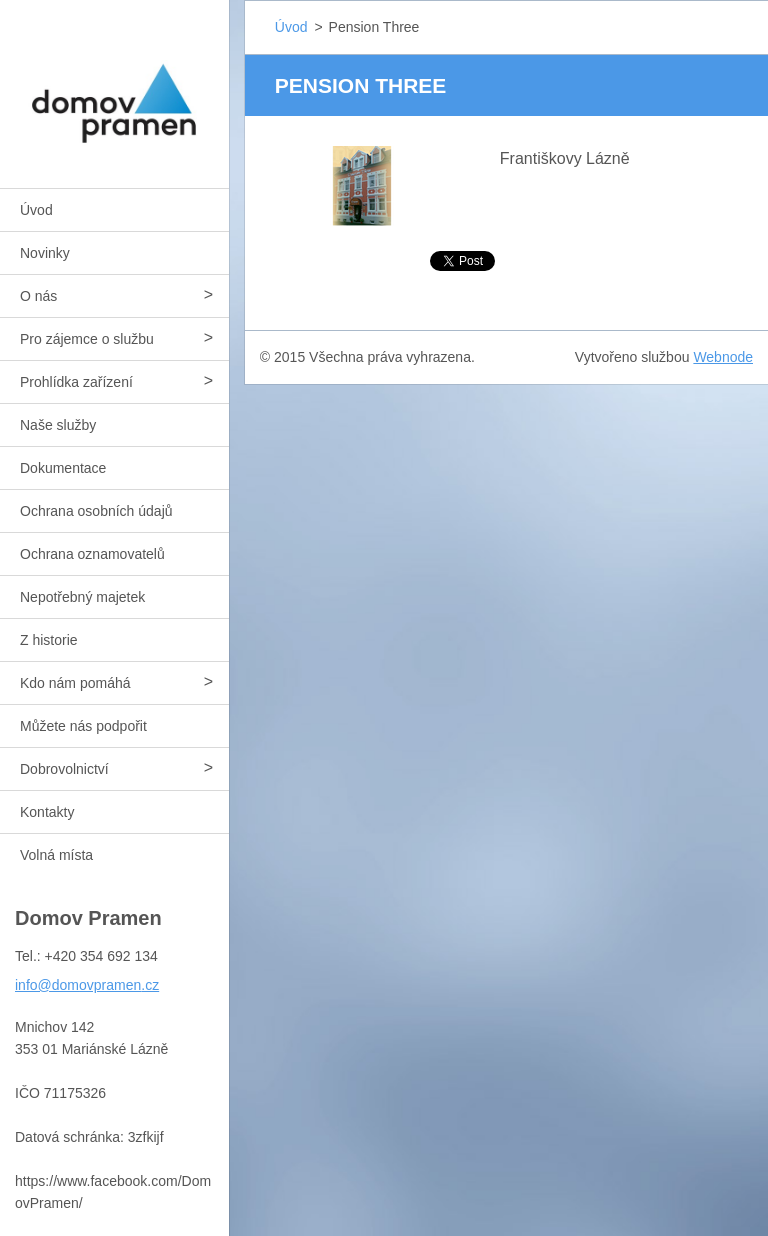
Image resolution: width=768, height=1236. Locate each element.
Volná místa (56, 855)
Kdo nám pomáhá (75, 683)
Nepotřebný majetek (82, 597)
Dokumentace (63, 468)
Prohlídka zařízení (76, 382)
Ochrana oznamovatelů (92, 554)
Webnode (723, 357)
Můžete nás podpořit (83, 726)
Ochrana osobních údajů (96, 511)
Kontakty (47, 812)
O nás (38, 296)
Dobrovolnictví (64, 769)
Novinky (45, 253)
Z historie (49, 640)
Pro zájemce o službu (87, 339)
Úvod (36, 210)
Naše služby (58, 425)
